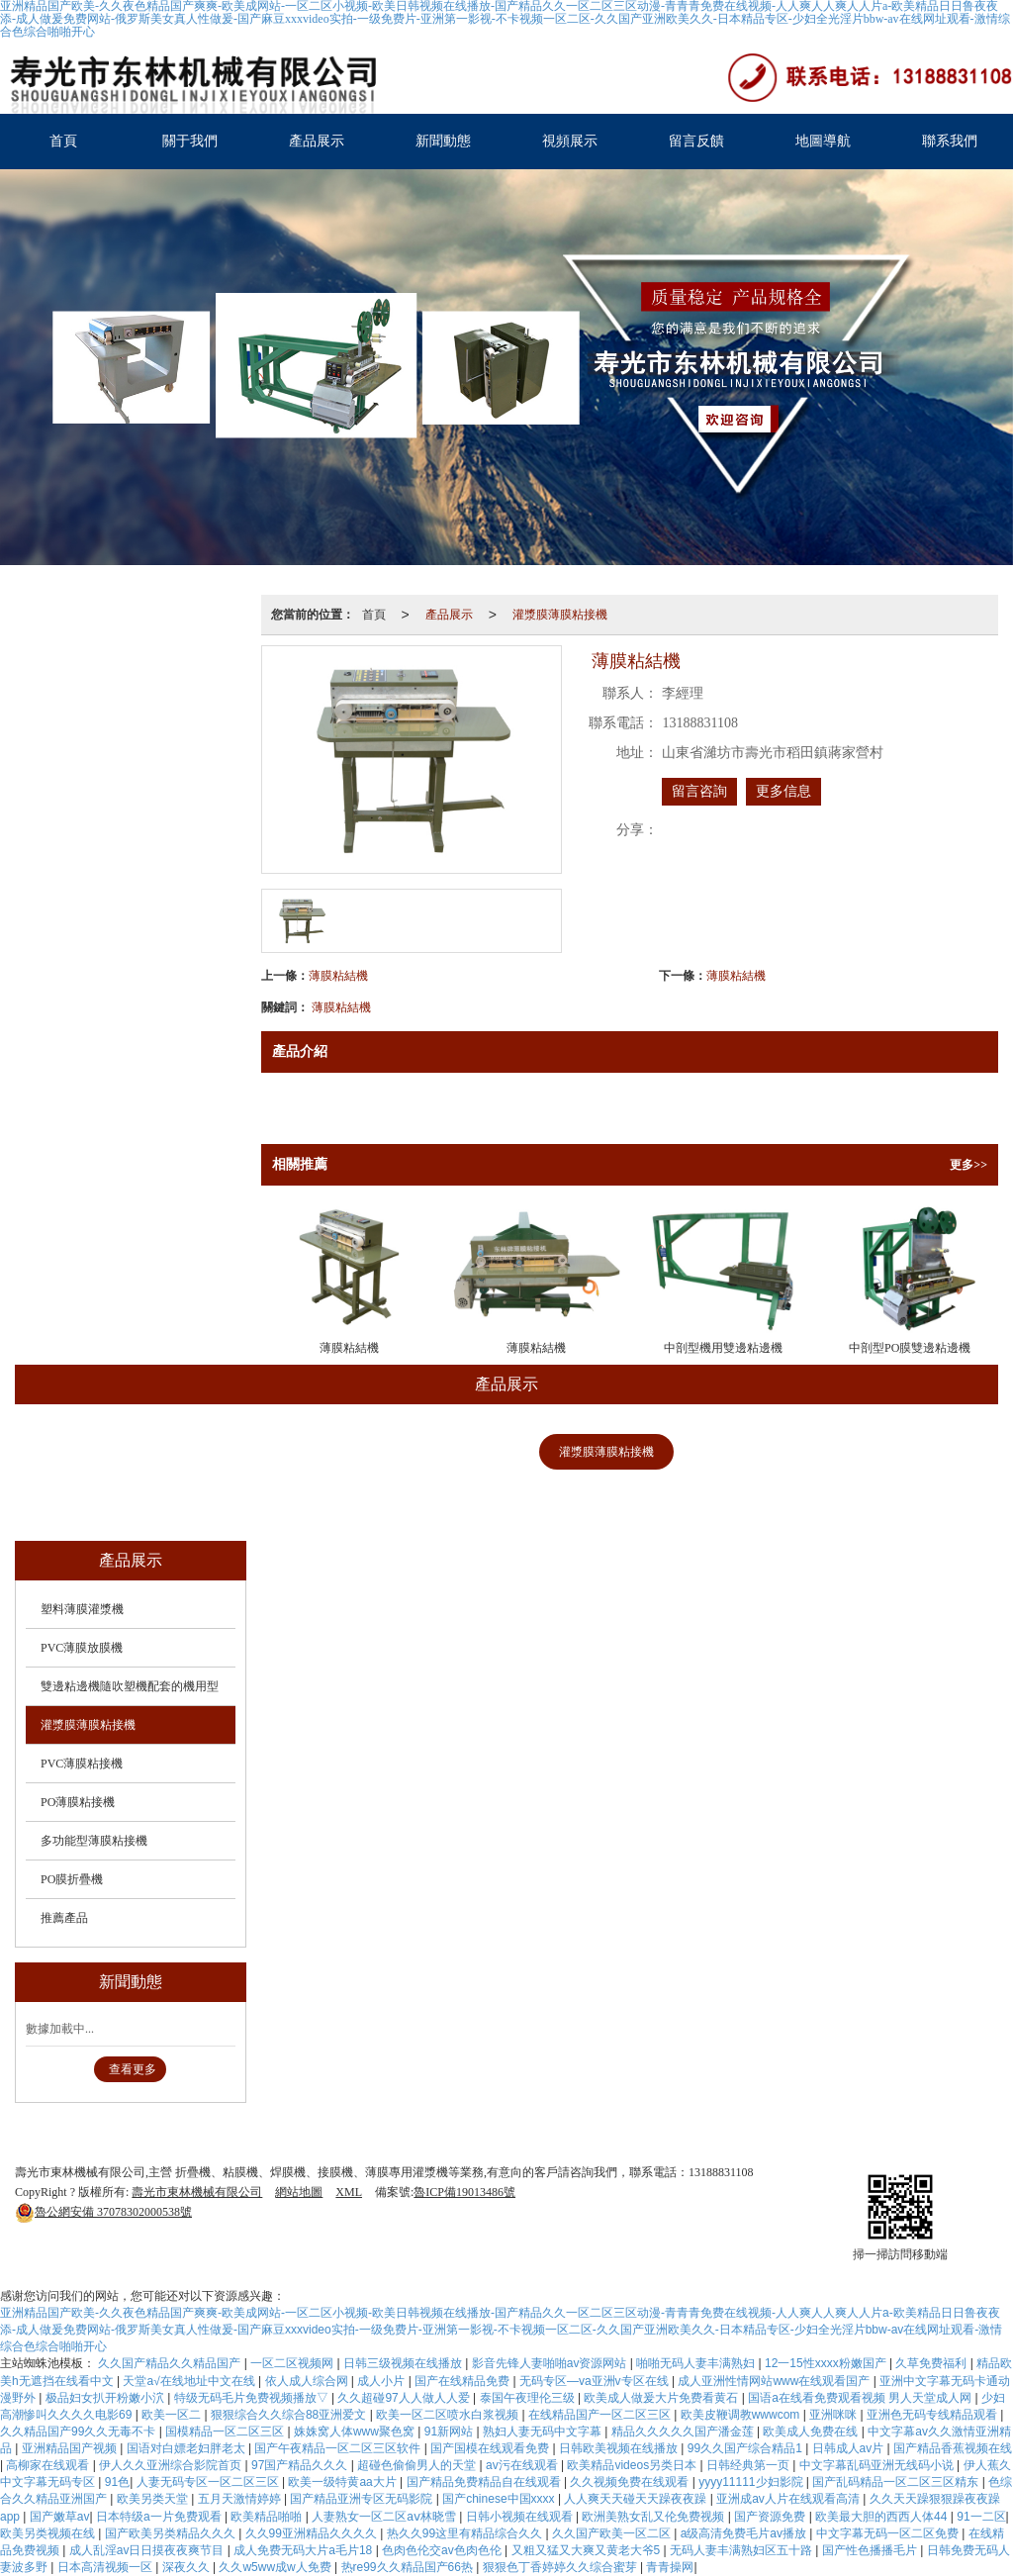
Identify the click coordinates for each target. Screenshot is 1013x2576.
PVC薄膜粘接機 (747, 1452)
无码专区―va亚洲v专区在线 (595, 2381)
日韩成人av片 (849, 2448)
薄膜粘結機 (338, 976)
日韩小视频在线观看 (521, 2517)
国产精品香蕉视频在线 (952, 2448)
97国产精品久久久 (301, 2465)
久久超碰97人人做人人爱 (405, 2398)
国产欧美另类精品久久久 (171, 2533)
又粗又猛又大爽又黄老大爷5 (587, 2550)
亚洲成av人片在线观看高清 (789, 2499)
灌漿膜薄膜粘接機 (559, 614)
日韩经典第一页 (749, 2465)
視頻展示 (570, 141)
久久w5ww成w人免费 (276, 2567)
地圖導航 (823, 141)
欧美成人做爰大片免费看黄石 (662, 2398)
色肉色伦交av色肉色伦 (443, 2550)
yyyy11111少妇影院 (752, 2482)
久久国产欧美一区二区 (613, 2533)
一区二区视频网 (293, 2363)
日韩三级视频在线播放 (404, 2363)
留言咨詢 (699, 791)
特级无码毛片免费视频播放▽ (252, 2398)
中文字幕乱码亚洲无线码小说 (878, 2465)
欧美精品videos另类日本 (633, 2465)
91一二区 (981, 2517)
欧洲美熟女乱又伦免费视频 (654, 2517)
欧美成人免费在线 (812, 2431)
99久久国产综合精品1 (746, 2448)
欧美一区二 (172, 2415)
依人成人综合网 (308, 2381)
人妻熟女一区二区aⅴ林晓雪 (385, 2517)
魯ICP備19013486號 (464, 2192)
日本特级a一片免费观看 (160, 2517)
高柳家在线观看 (49, 2465)
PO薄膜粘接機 (878, 1452)
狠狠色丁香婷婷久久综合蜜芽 (561, 2567)
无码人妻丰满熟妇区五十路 (742, 2550)
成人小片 (382, 2381)
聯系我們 (949, 141)
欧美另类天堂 (154, 2499)
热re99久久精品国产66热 (409, 2567)
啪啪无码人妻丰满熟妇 (697, 2363)
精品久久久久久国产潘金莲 (684, 2431)
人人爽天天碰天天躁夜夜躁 (636, 2499)
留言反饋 (696, 141)
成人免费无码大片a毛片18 (304, 2550)
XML (348, 2192)
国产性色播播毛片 (871, 2550)
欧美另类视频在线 (49, 2533)
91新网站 (450, 2431)
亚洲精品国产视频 (71, 2448)
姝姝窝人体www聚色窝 (355, 2431)
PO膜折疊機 (531, 1498)
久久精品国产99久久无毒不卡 (79, 2431)
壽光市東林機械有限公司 (197, 2192)
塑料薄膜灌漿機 (128, 1452)
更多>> (968, 1165)
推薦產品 (639, 1498)
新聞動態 (443, 141)
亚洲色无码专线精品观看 (933, 2415)
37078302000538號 (103, 2212)
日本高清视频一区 (106, 2567)
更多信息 (783, 791)
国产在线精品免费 (463, 2381)
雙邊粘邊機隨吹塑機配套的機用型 (442, 1452)
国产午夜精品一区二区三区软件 (338, 2448)
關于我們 (190, 141)
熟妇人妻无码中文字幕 (543, 2431)
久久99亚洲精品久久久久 (313, 2533)
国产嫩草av (60, 2517)
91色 (117, 2482)
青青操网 (669, 2567)
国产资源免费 (771, 2517)
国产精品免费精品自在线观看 (485, 2482)
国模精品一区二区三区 (226, 2431)
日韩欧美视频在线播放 (620, 2448)
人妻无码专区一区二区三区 (209, 2482)
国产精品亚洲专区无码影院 (362, 2499)
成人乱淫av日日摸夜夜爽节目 (148, 2550)
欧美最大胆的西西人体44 (883, 2517)
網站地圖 (298, 2192)
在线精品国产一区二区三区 (601, 2415)
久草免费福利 (932, 2363)
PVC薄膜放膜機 (264, 1452)
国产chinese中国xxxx (500, 2499)
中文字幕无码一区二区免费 (889, 2533)
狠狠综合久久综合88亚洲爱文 (290, 2415)
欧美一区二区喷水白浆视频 (448, 2415)
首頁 (63, 141)
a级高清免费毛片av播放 (745, 2533)
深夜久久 (187, 2567)
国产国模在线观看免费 (491, 2448)
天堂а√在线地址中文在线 (190, 2381)
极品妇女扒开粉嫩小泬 (106, 2398)
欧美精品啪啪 (267, 2517)
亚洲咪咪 (834, 2415)
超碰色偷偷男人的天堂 (418, 2465)
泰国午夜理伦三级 (529, 2398)
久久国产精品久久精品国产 (170, 2363)
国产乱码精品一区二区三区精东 (896, 2482)
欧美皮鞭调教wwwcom (742, 2415)
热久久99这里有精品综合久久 (466, 2533)
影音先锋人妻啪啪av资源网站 (551, 2363)
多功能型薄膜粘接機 (393, 1498)
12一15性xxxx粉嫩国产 (827, 2363)
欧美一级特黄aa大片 (344, 2482)
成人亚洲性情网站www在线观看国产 (775, 2381)
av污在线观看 (523, 2465)
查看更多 (132, 2069)
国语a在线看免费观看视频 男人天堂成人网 (861, 2398)
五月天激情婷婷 (241, 2499)
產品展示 (316, 141)
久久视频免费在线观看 (630, 2482)
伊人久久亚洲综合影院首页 (171, 2465)
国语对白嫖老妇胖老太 (187, 2448)
